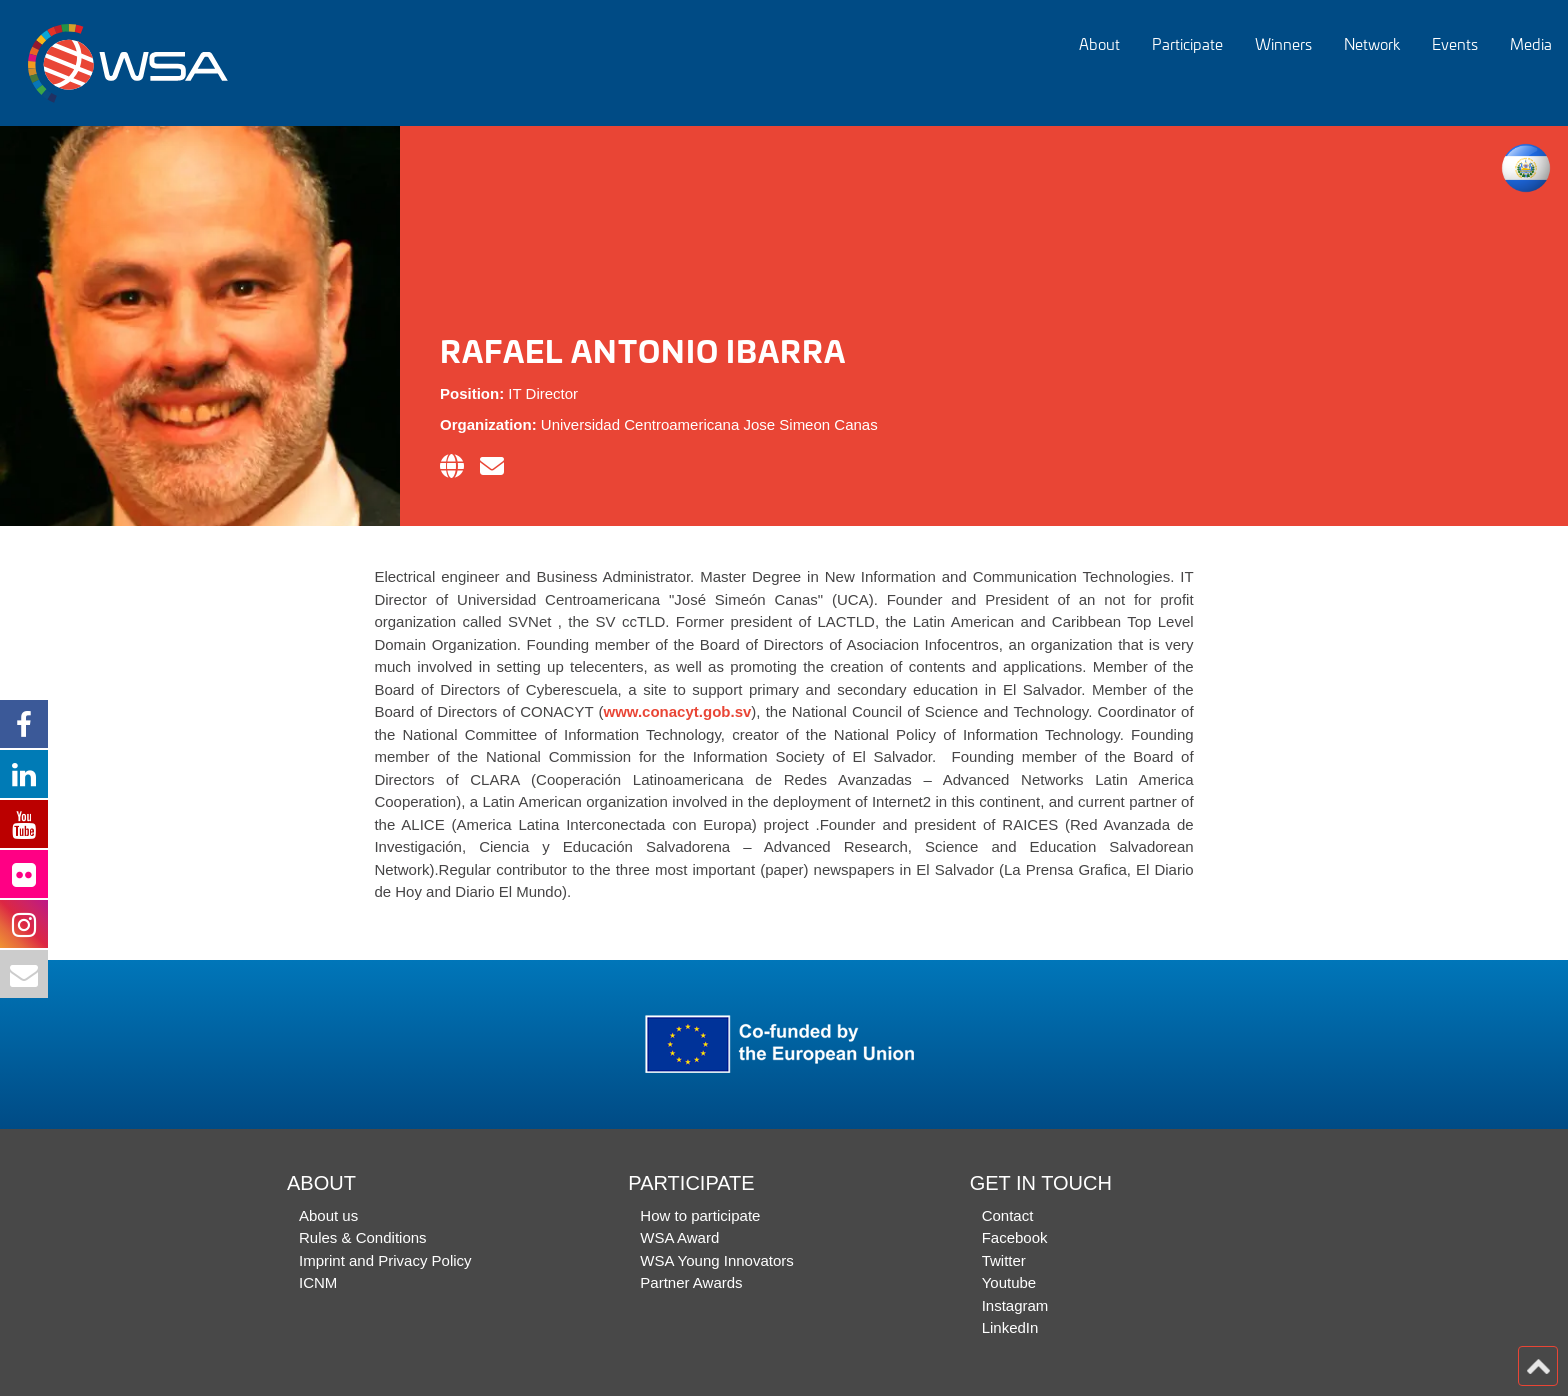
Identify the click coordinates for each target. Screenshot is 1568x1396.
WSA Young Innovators (716, 1260)
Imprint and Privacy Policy (385, 1260)
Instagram (1015, 1305)
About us (328, 1215)
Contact (1008, 1215)
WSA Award (679, 1237)
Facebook (1015, 1237)
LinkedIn (1010, 1327)
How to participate (700, 1215)
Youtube (1009, 1282)
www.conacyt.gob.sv (678, 711)
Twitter (1004, 1260)
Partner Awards (691, 1282)
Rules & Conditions (363, 1237)
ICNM (318, 1282)
